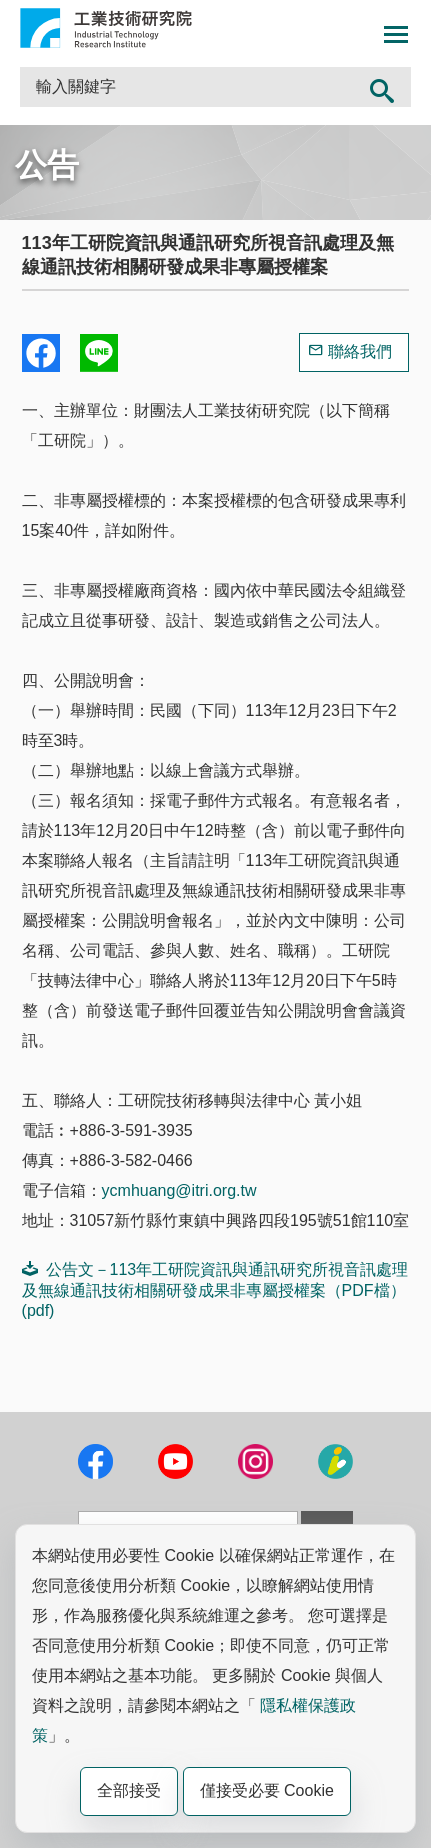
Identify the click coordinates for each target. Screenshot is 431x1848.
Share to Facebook (41, 353)
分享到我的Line (99, 353)
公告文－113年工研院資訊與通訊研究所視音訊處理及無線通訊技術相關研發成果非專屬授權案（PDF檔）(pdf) (215, 1289)
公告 (47, 165)
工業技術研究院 (106, 28)
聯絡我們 (360, 351)
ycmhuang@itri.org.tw (179, 1190)
